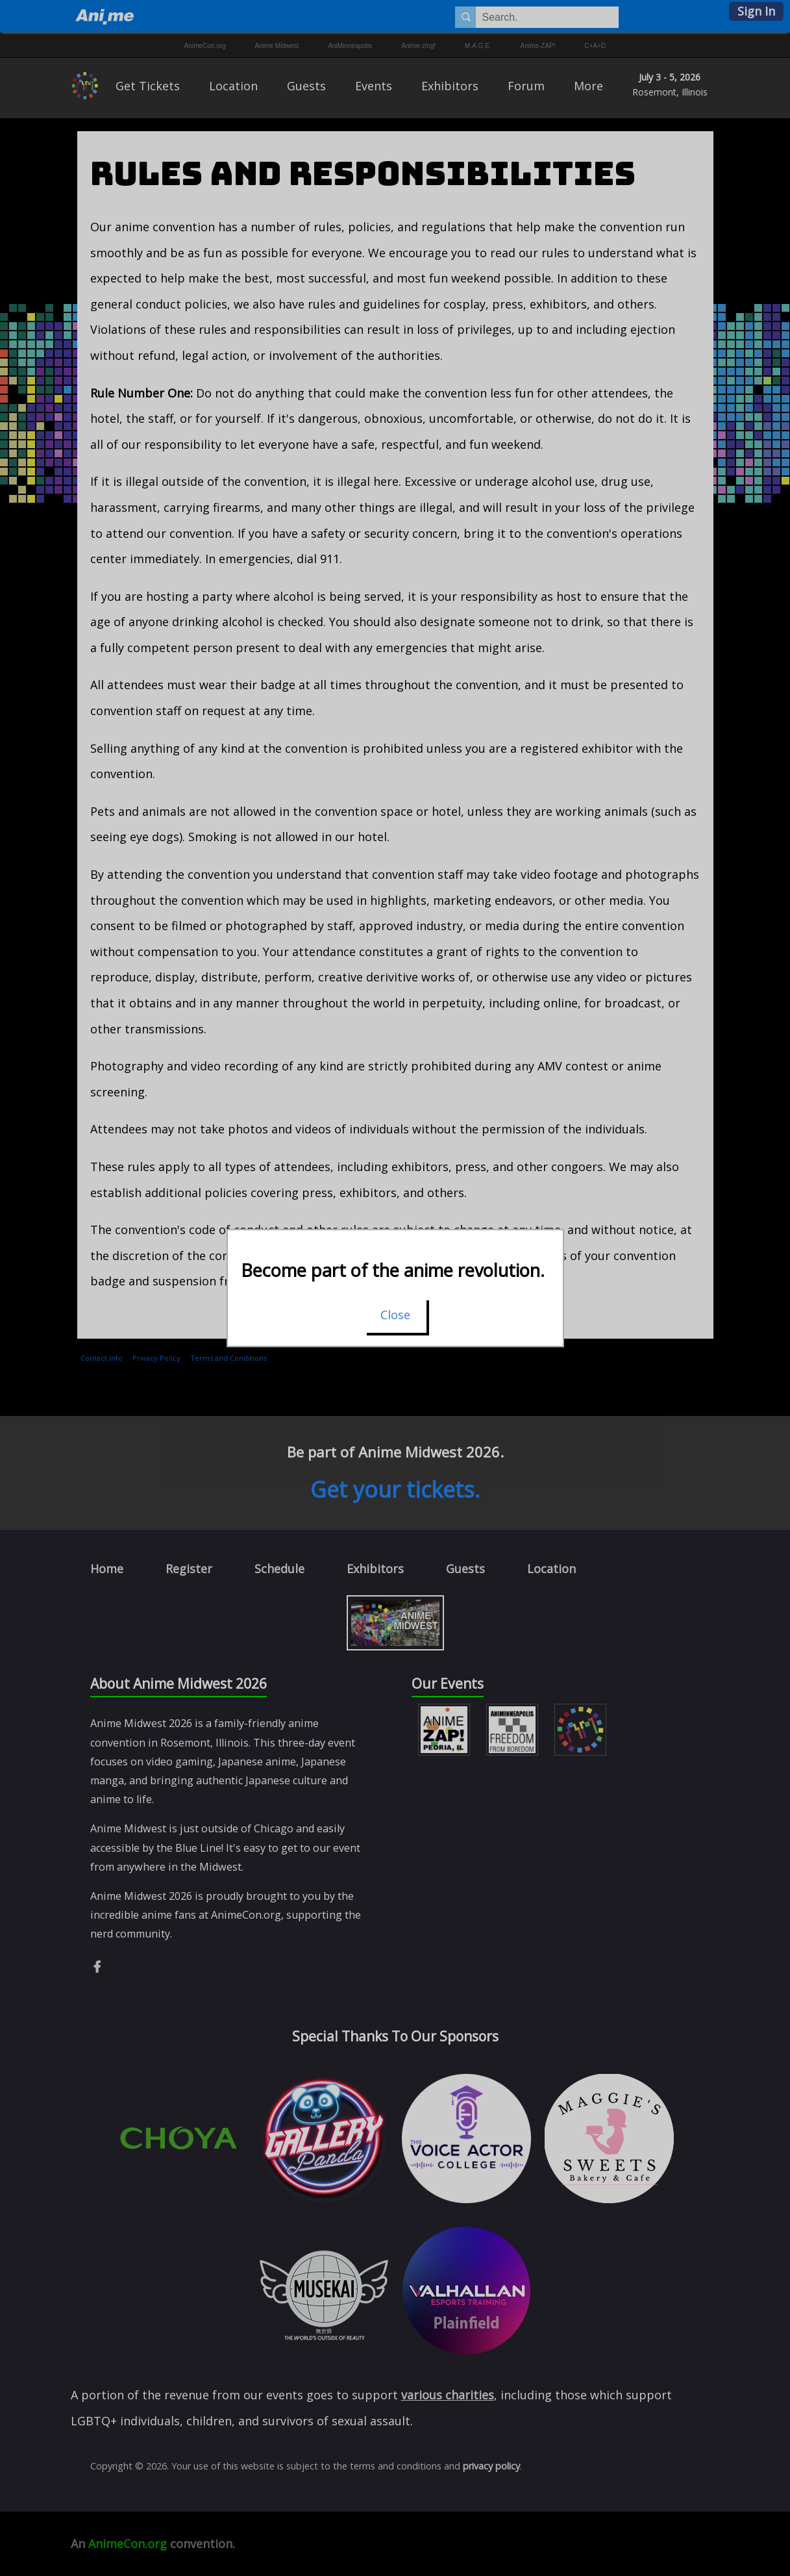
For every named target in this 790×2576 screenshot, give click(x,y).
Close (395, 1315)
